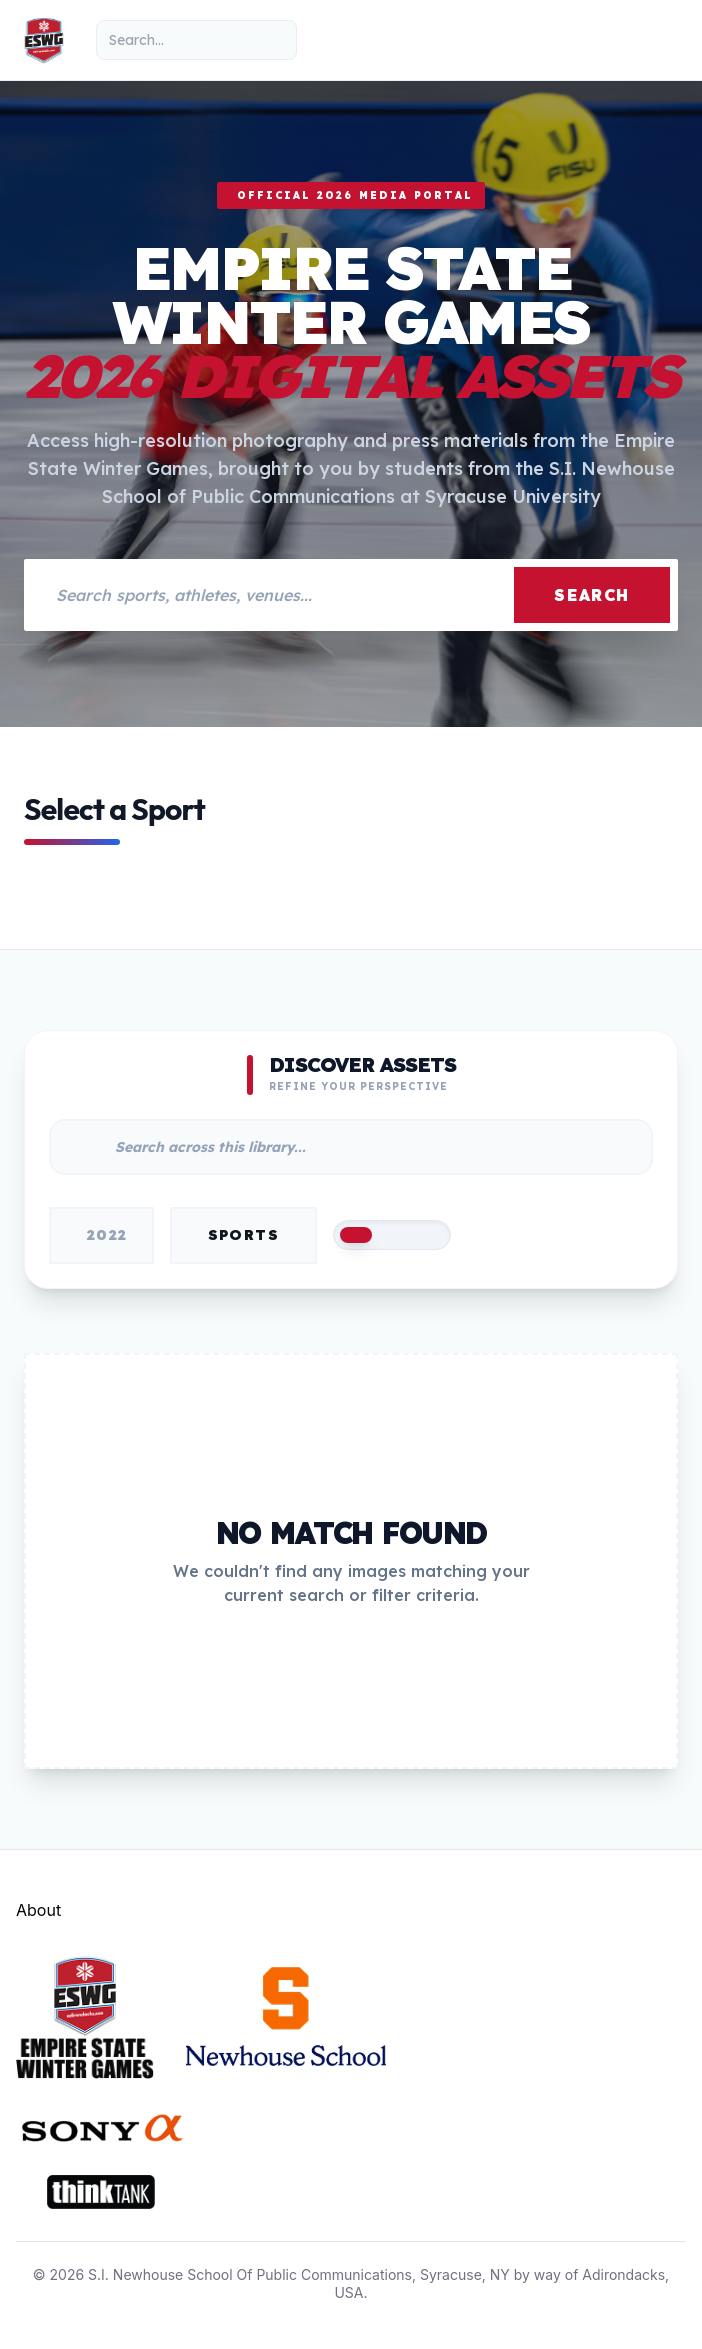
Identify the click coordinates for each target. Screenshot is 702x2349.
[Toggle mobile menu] (658, 40)
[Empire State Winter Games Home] (44, 40)
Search (592, 595)
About (38, 1910)
